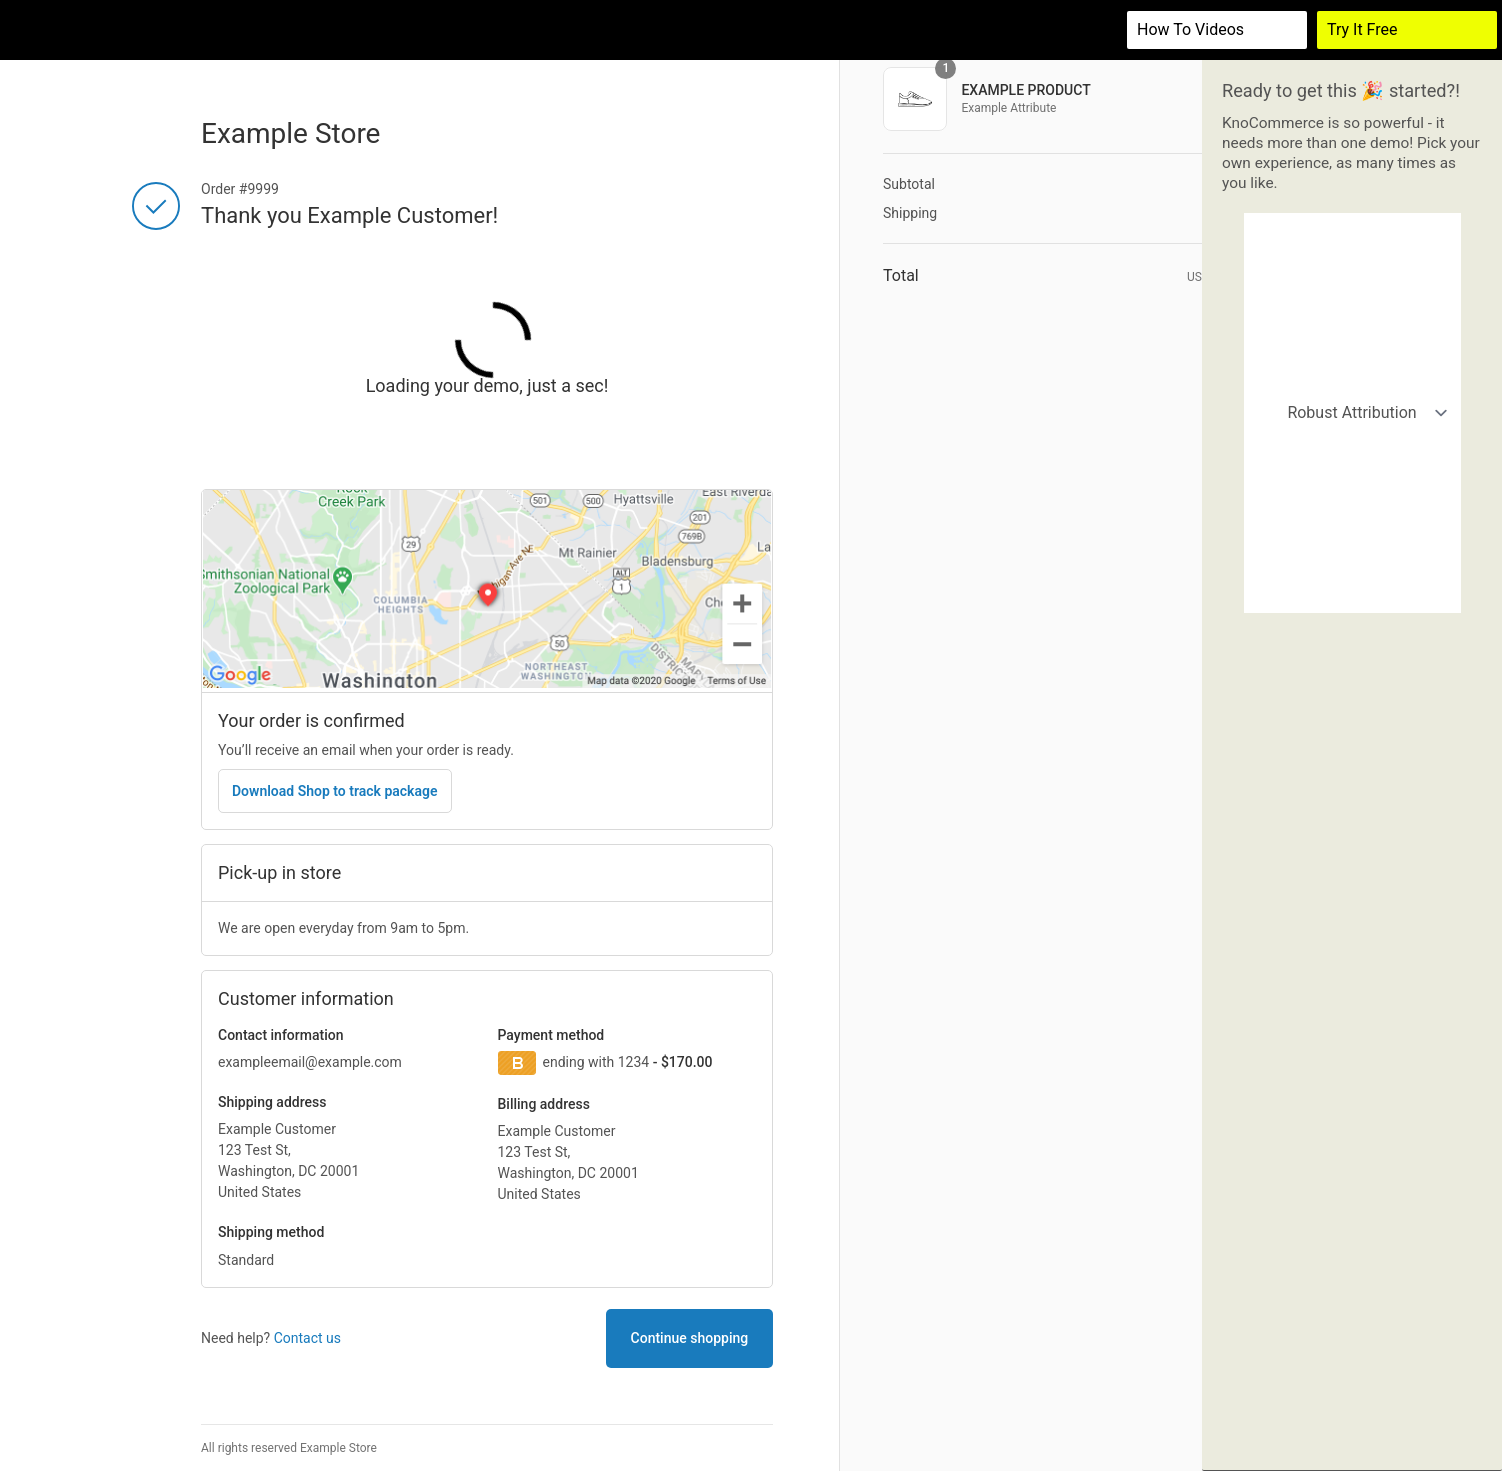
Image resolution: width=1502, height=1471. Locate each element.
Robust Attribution (1353, 235)
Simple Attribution (1353, 286)
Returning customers (1353, 491)
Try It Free (1362, 29)
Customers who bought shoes (1353, 439)
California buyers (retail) (1353, 388)
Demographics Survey (1353, 593)
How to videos (1190, 29)
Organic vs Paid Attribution (1353, 337)
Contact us (307, 1338)
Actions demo (1353, 542)
